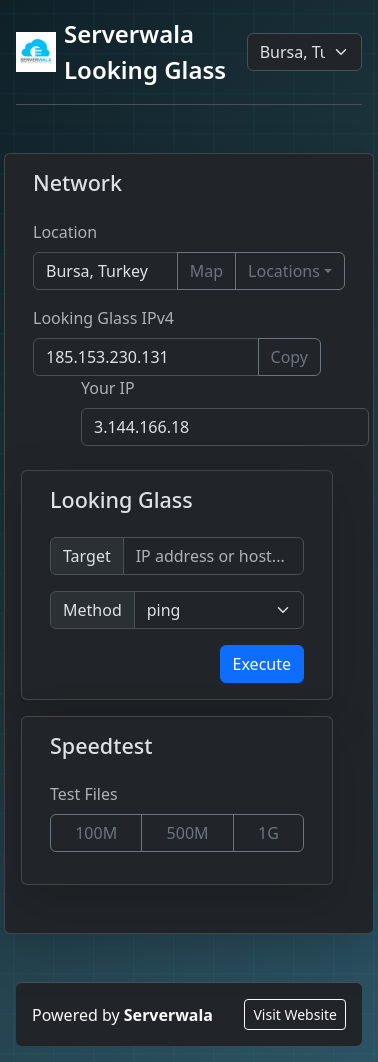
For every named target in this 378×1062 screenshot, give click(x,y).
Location (65, 232)
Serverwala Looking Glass (121, 51)
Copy (289, 357)
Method (92, 610)
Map (206, 271)
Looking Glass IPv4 (103, 318)
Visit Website (295, 1014)
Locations (284, 271)
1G (268, 833)
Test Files (84, 794)
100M (96, 833)
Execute (262, 664)
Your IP (108, 388)
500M (188, 833)
